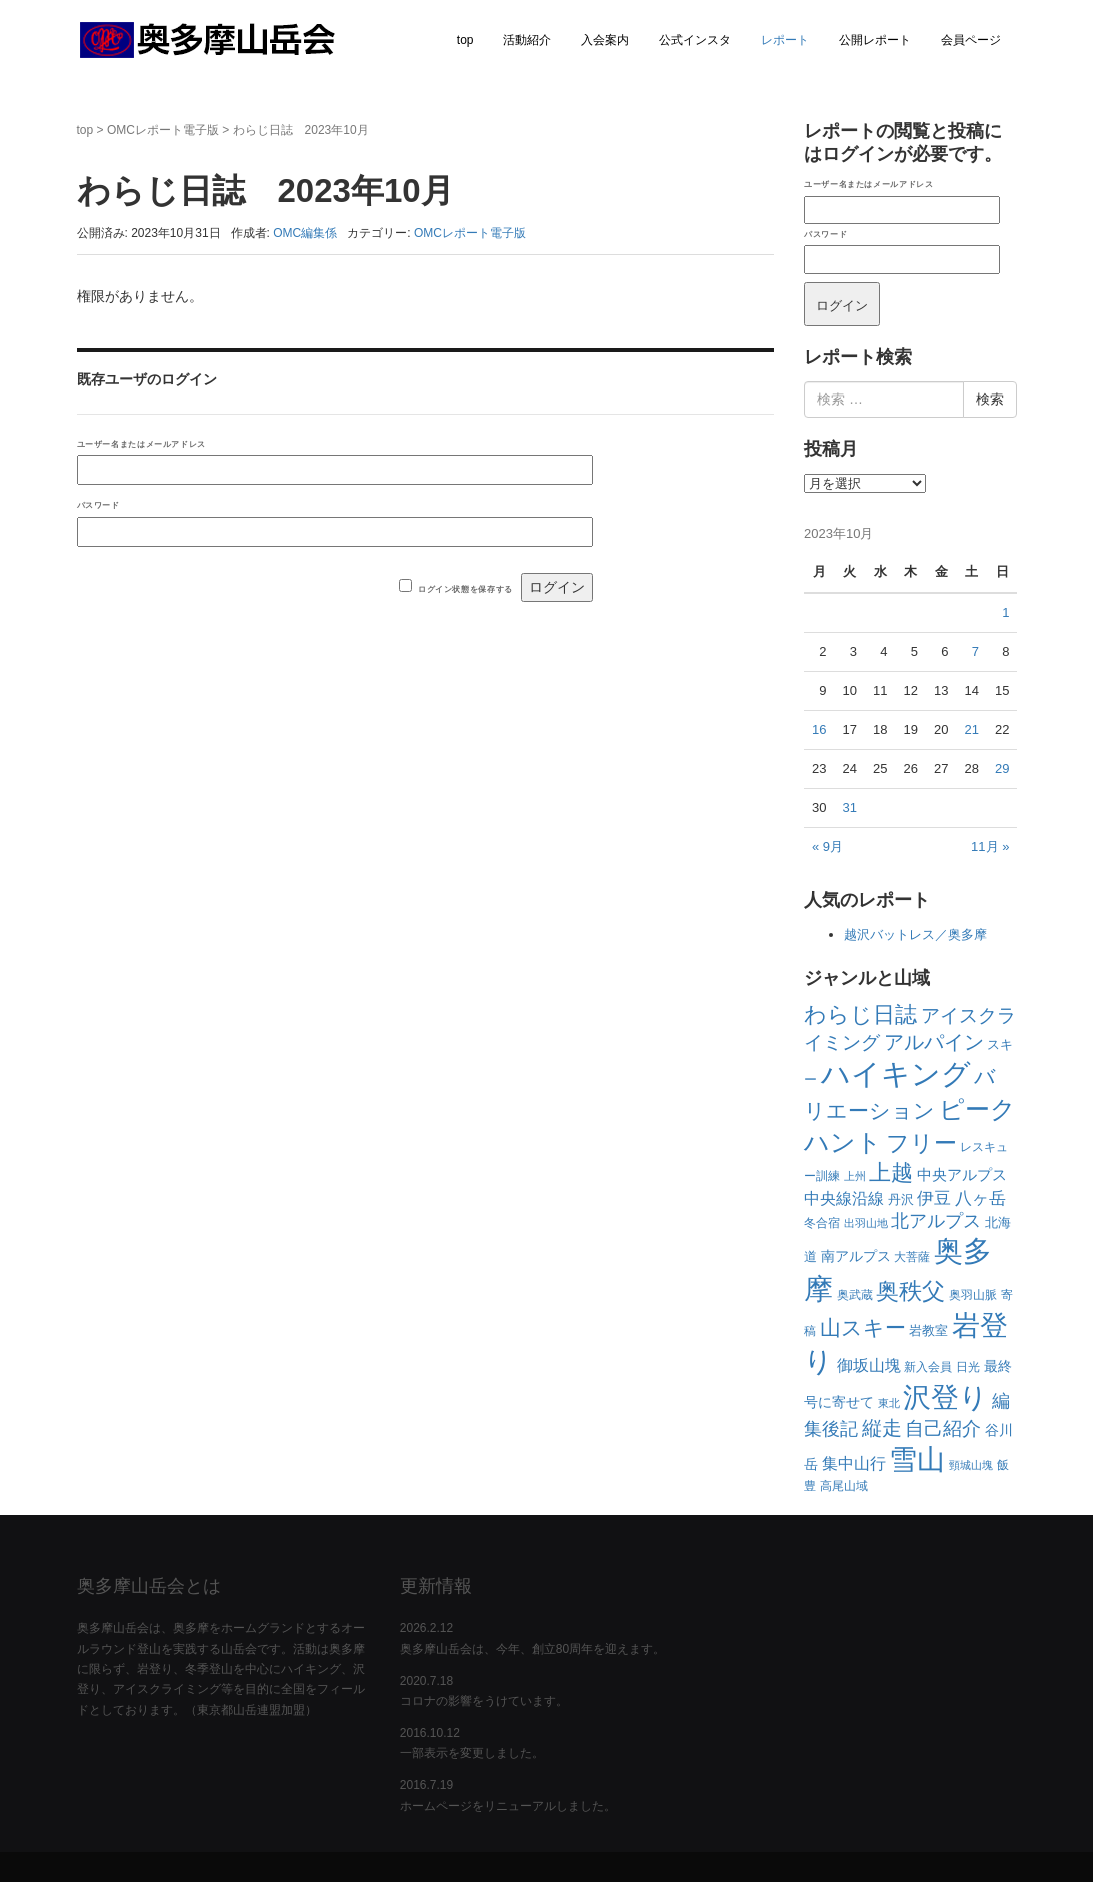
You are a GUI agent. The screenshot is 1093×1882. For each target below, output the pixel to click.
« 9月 (827, 846)
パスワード (98, 505)
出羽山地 (866, 1223)
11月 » (990, 846)
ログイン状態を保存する (465, 589)
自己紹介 (943, 1428)
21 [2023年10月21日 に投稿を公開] (971, 729)
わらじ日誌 (860, 1014)
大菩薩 (912, 1257)
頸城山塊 (971, 1465)
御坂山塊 (869, 1365)
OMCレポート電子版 (163, 130)
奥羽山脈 (973, 1295)
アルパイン (934, 1042)
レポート (785, 40)
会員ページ (971, 40)
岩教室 (928, 1330)
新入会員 (928, 1367)
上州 (855, 1176)
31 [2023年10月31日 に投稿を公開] (849, 807)
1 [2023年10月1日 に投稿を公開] (1005, 612)
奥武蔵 (855, 1295)
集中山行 (854, 1463)
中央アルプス (962, 1174)
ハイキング (896, 1073)
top (465, 40)
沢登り (945, 1397)
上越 (891, 1172)
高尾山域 (844, 1486)
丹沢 (901, 1199)
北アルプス (936, 1221)
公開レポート (875, 40)
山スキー (863, 1327)
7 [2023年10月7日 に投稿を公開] (975, 651)
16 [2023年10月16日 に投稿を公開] (819, 729)
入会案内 (605, 40)
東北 (889, 1403)
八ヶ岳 (980, 1198)
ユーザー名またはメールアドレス (141, 444)
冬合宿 (822, 1223)
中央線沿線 (844, 1198)
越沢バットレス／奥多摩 (915, 934)
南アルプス (856, 1256)
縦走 (882, 1428)
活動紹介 (527, 40)
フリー (921, 1143)
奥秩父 (910, 1291)
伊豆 (934, 1198)
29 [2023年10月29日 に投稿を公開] (1002, 768)
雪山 (917, 1459)
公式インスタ (695, 40)
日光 (968, 1367)
